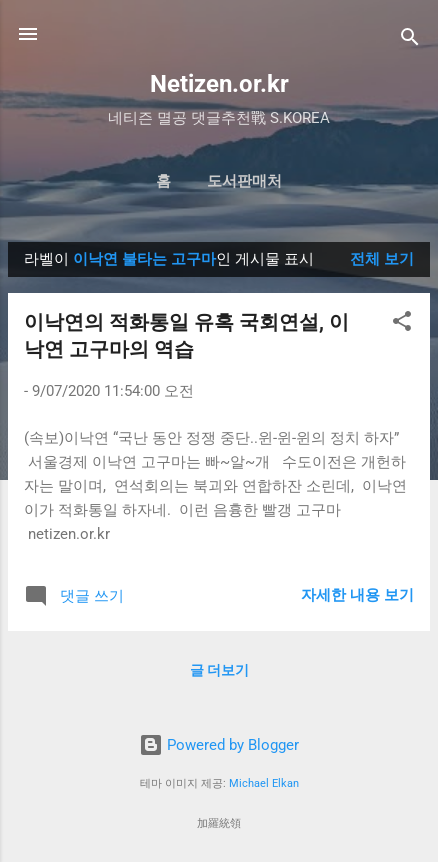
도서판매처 (244, 181)
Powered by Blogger (219, 745)
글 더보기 (219, 670)
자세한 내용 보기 (357, 595)
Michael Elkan (264, 783)
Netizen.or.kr (219, 84)
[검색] (410, 40)
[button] (402, 324)
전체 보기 (382, 259)
